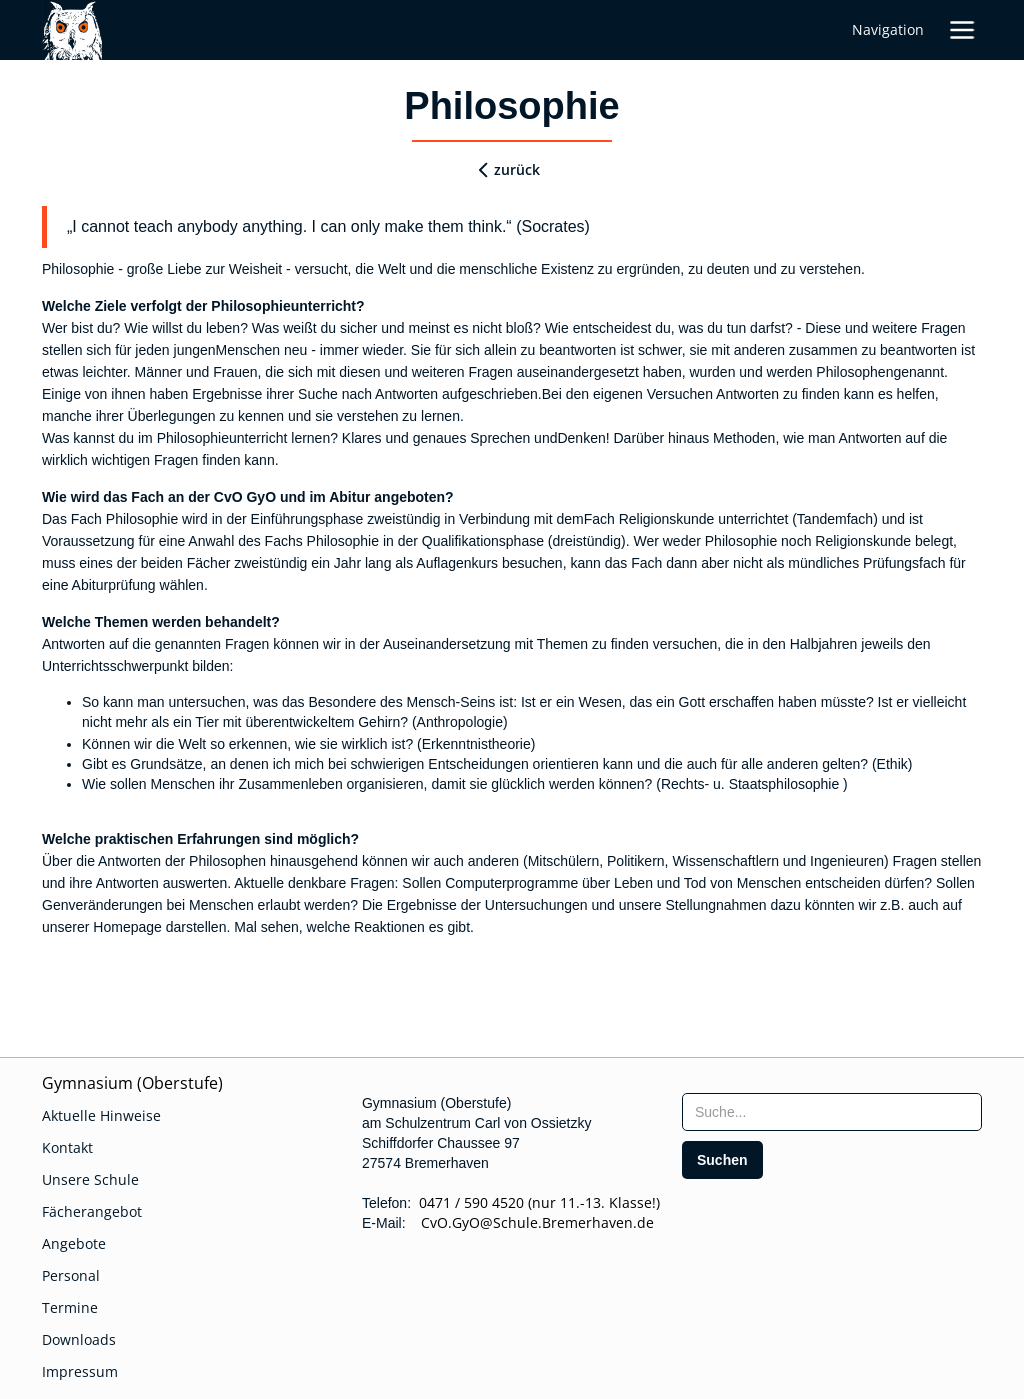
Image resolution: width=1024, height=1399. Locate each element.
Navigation (888, 29)
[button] (962, 30)
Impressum (80, 1371)
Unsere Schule (90, 1179)
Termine (70, 1307)
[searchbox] (832, 1112)
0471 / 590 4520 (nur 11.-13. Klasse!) (539, 1202)
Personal (71, 1275)
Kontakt (67, 1147)
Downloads (79, 1339)
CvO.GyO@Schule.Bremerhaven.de (531, 1222)
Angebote (74, 1243)
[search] (722, 1160)
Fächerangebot (92, 1211)
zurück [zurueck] (517, 169)
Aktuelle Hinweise (101, 1115)
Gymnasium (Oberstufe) (132, 1083)
